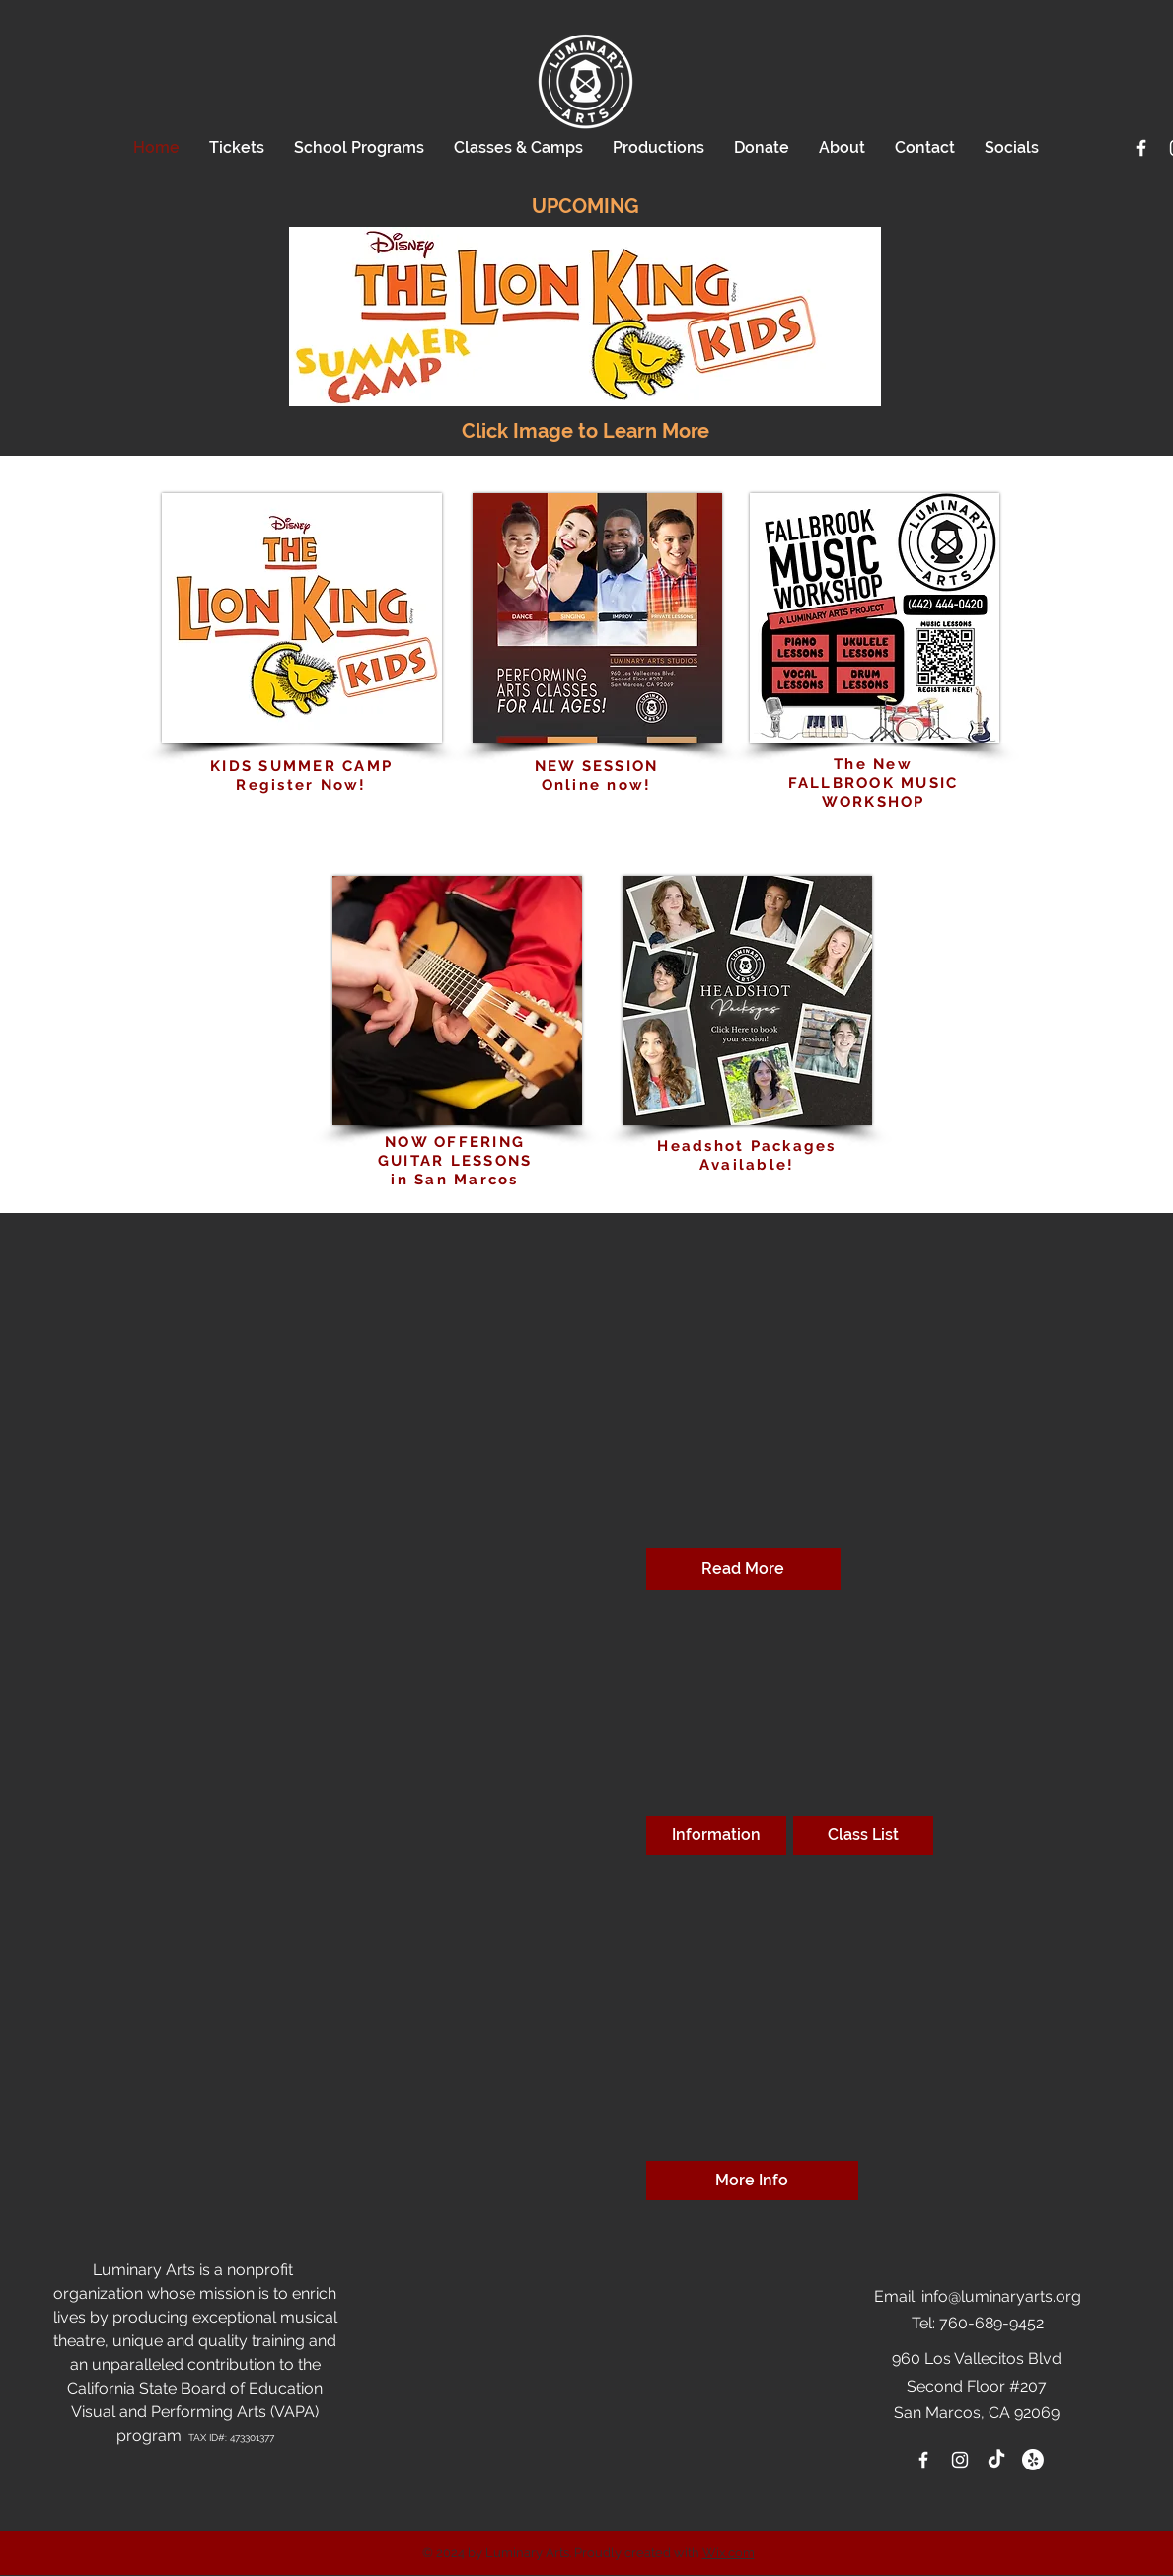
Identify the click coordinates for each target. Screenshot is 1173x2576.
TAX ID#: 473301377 (231, 2437)
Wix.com (728, 2552)
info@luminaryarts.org (1001, 2296)
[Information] (716, 1835)
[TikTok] (996, 2459)
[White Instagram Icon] (960, 2459)
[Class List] (863, 1835)
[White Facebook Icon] (1141, 148)
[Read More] (743, 1569)
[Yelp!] (1033, 2459)
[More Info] (752, 2180)
